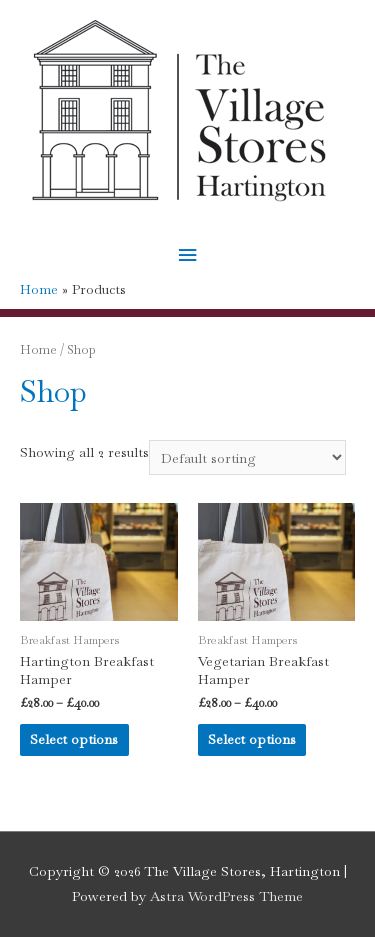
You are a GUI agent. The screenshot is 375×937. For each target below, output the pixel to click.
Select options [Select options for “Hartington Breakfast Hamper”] (74, 739)
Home (38, 349)
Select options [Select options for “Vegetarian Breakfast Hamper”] (252, 739)
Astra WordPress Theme (226, 896)
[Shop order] (247, 458)
